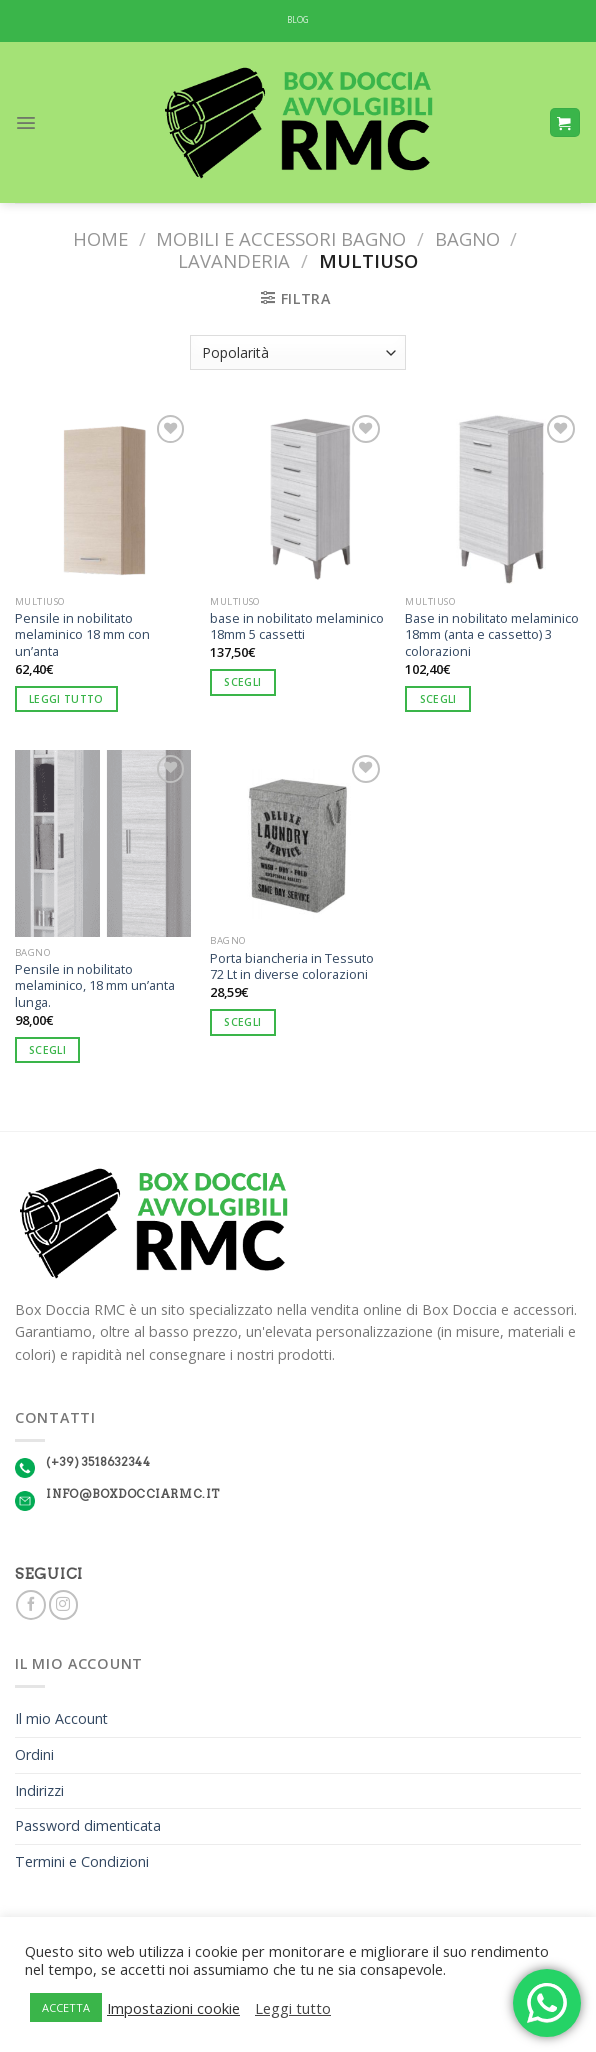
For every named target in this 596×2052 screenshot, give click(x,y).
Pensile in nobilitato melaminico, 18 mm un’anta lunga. (95, 986)
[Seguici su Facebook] (30, 1605)
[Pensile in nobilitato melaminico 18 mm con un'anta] (103, 498)
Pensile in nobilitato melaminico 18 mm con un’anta (82, 635)
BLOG (298, 20)
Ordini (34, 1754)
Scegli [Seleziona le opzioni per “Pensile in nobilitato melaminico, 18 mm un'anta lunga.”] (47, 1050)
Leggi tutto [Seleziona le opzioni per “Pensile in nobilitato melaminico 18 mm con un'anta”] (66, 699)
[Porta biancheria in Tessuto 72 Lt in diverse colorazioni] (298, 838)
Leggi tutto (293, 2008)
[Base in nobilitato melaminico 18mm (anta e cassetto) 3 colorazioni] (493, 498)
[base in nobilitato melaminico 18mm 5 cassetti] (298, 498)
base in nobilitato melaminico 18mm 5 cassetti (297, 626)
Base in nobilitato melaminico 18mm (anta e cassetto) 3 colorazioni (492, 635)
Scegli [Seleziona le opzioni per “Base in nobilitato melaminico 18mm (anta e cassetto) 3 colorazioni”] (438, 699)
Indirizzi (39, 1790)
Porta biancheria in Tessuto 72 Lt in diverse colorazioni (292, 966)
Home (100, 238)
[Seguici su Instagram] (63, 1605)
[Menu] (26, 123)
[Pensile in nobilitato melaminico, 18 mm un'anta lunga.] (103, 843)
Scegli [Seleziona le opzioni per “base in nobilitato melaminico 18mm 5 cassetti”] (242, 682)
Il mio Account (61, 1718)
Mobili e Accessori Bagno (281, 238)
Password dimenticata (88, 1825)
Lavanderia (234, 260)
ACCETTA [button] (66, 2007)
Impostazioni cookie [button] (173, 2008)
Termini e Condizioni (82, 1861)
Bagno (467, 238)
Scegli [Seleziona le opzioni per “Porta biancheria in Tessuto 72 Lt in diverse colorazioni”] (242, 1022)
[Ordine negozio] (298, 352)
